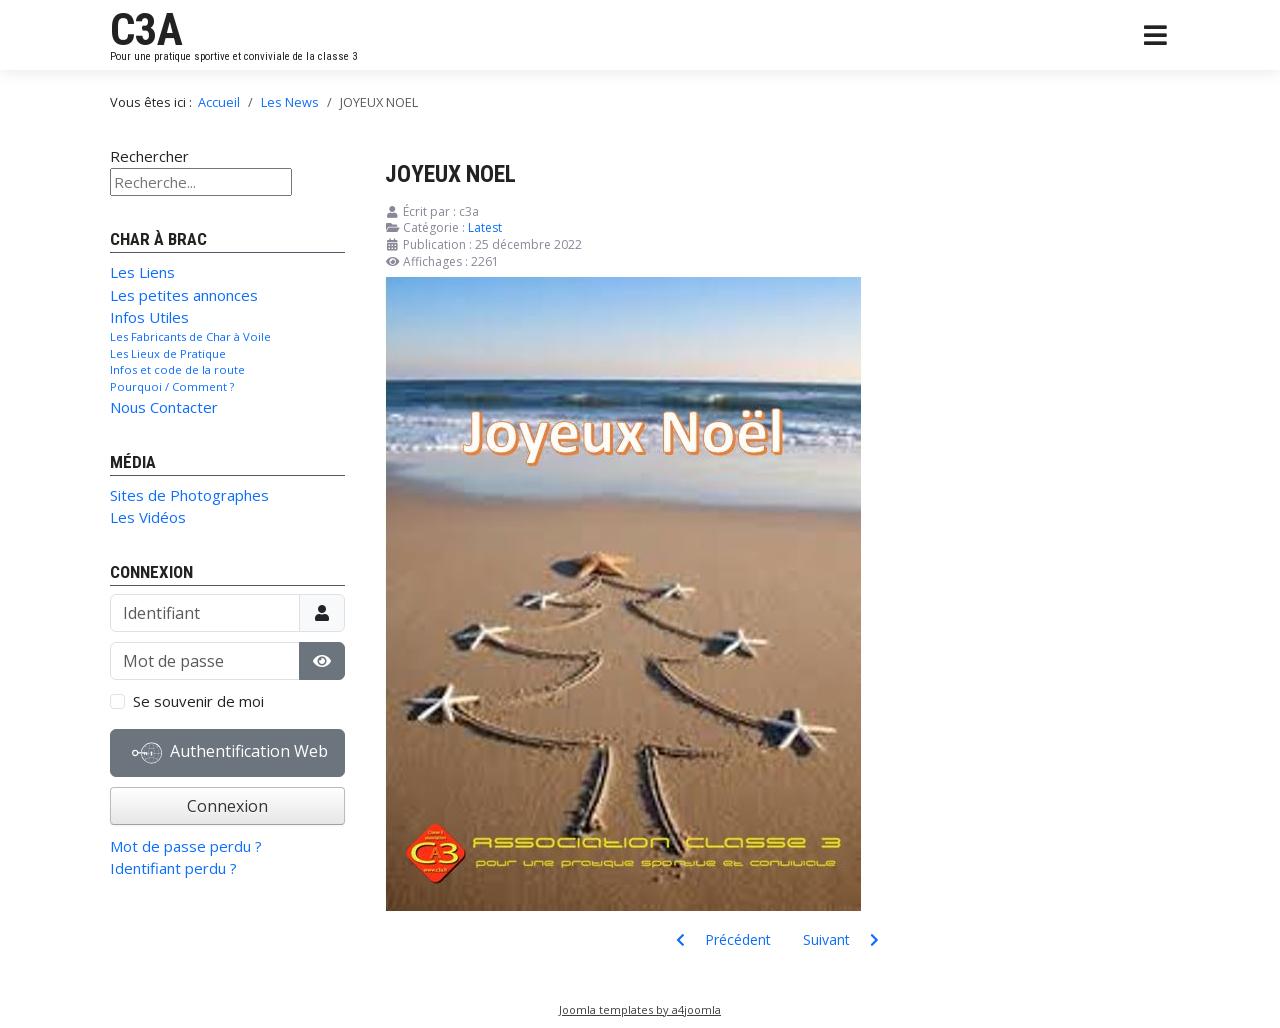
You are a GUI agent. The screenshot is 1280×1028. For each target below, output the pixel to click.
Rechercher (149, 156)
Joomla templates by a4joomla (640, 1009)
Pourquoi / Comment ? (172, 386)
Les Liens (142, 272)
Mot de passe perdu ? (186, 846)
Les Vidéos (148, 517)
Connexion (227, 806)
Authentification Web (230, 753)
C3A (146, 30)
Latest (485, 227)
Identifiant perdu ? (173, 868)
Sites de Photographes (189, 495)
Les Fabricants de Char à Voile (190, 336)
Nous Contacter (164, 407)
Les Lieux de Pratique (168, 353)
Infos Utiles (149, 317)
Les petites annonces (184, 295)
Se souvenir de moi (198, 701)
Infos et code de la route (177, 369)
